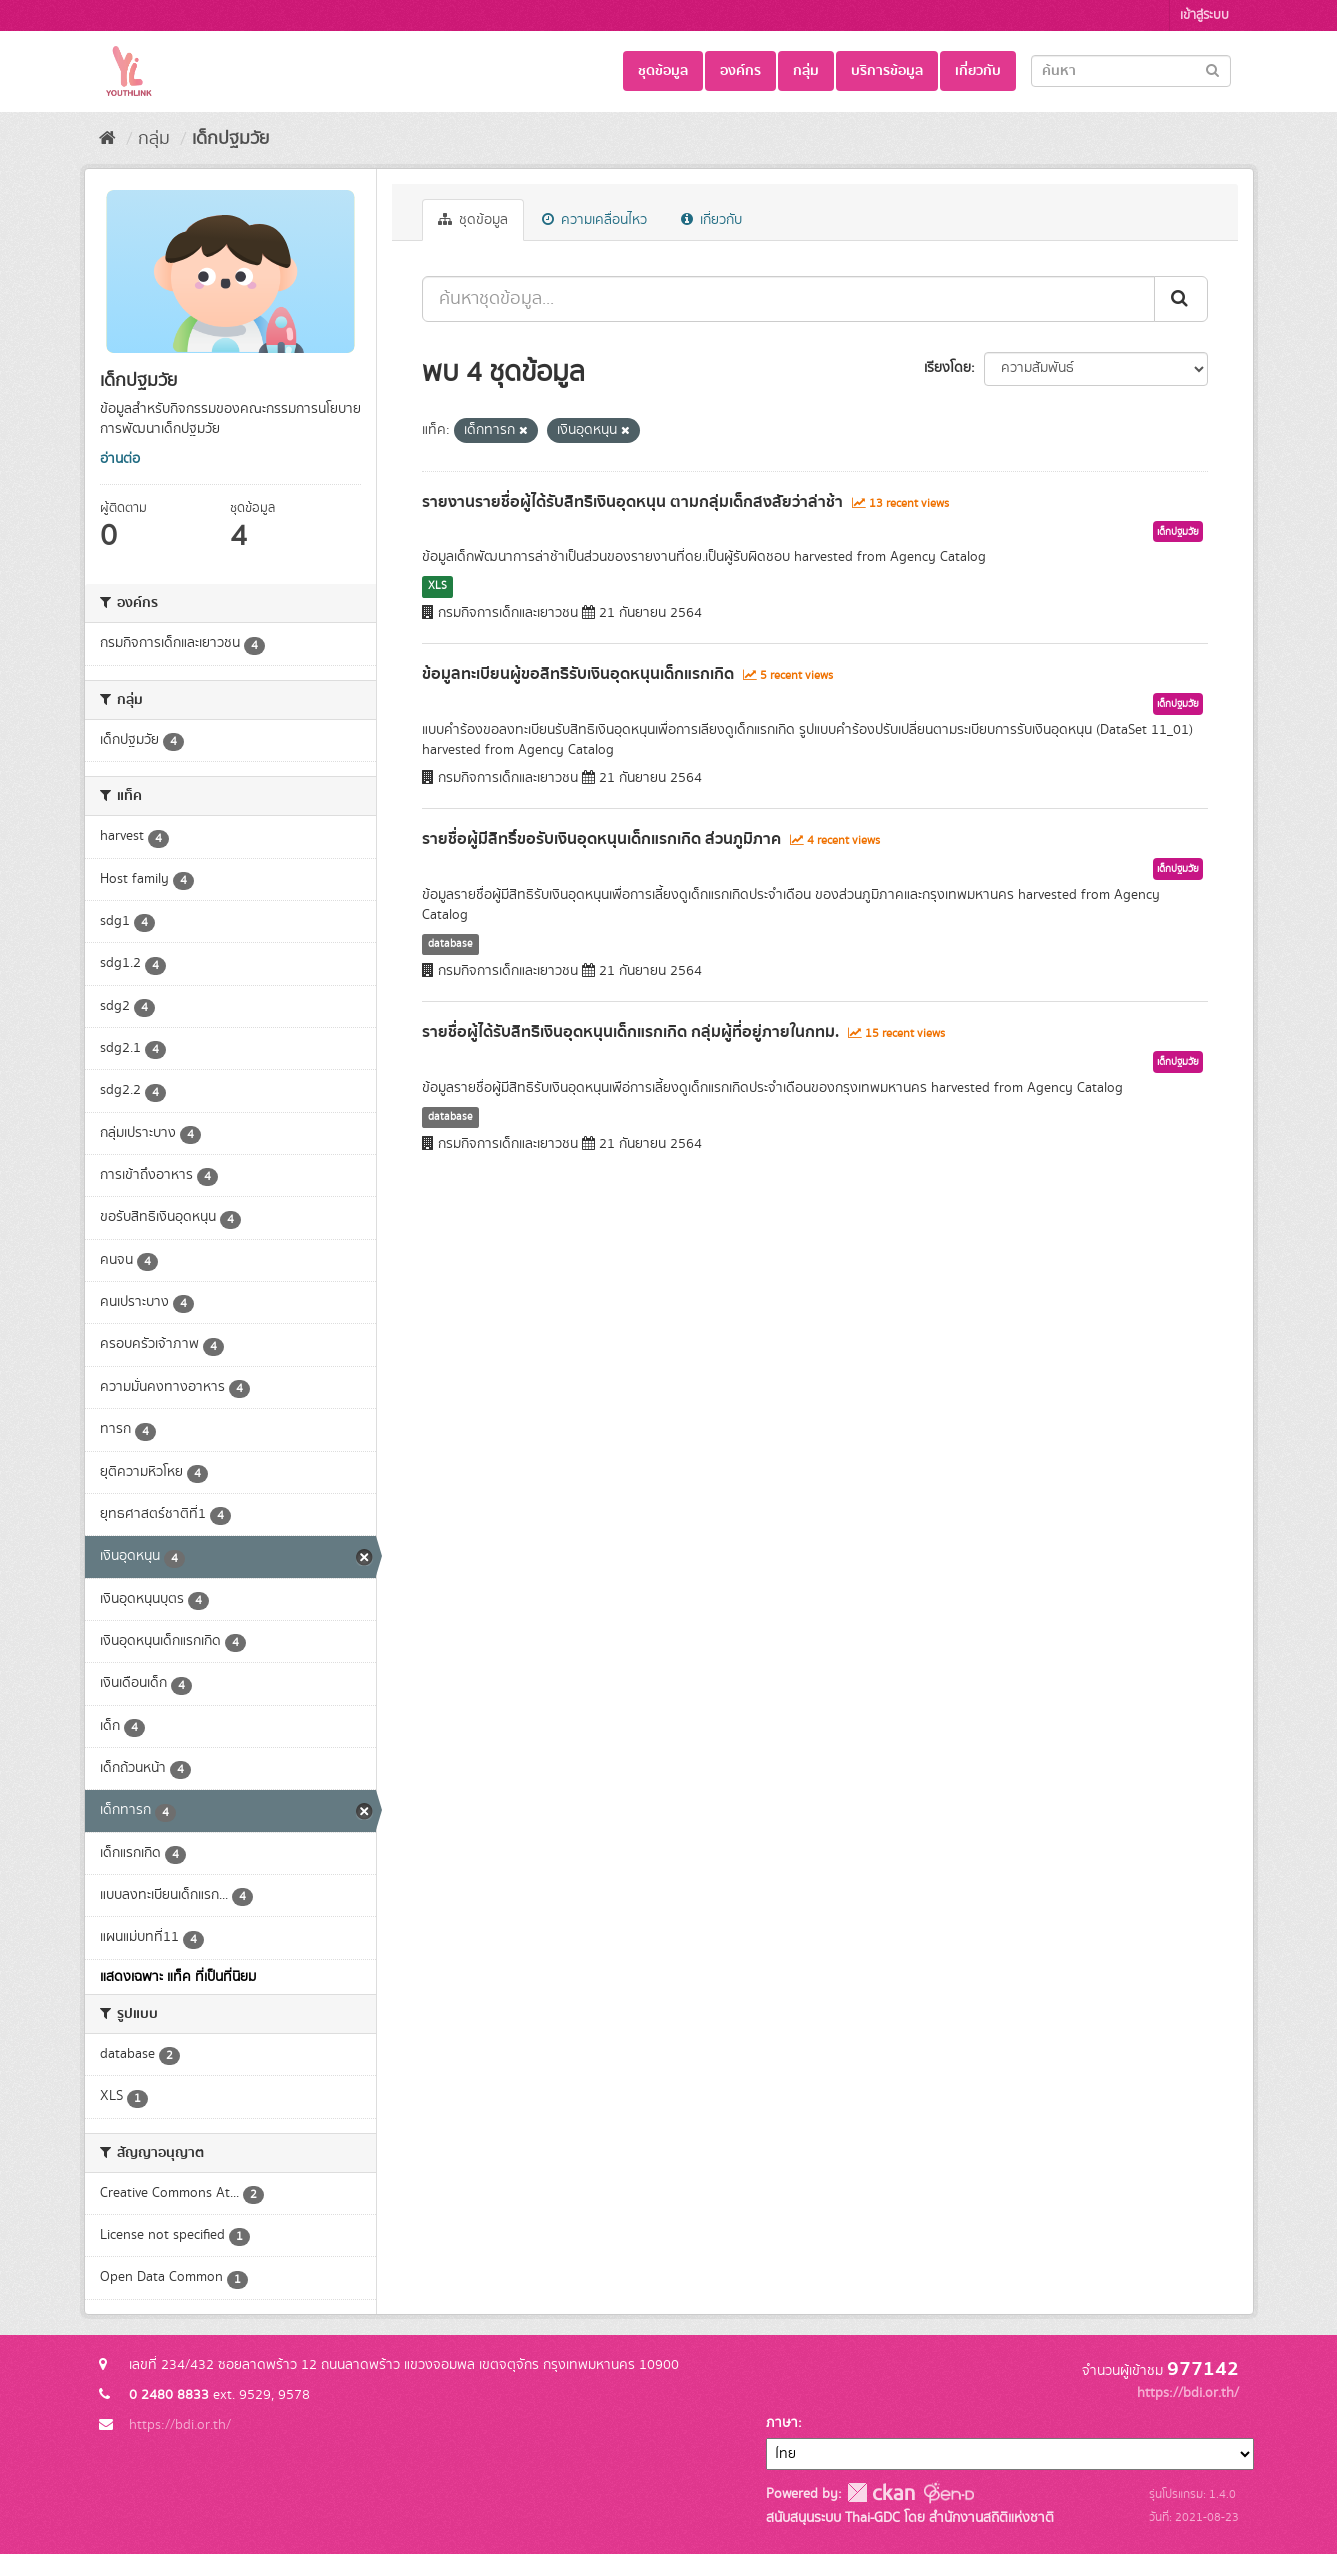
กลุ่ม (806, 71)
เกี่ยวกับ (978, 71)
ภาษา (782, 2423)
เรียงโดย (947, 368)
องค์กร (740, 71)
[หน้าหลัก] (107, 139)
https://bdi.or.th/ (180, 2425)
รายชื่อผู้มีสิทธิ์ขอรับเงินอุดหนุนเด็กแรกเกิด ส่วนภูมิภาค (601, 839)
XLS (437, 586)
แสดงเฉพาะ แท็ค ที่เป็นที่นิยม (178, 1977)
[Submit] (1212, 69)
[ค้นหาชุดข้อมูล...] (788, 299)
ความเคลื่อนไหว (594, 220)
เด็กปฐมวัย (230, 139)
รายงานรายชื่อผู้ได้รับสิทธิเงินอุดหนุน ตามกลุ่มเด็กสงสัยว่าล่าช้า (632, 502)
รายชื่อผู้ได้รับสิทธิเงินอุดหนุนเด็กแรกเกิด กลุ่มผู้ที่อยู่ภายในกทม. (630, 1032)
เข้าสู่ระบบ (1204, 15)
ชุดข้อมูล (663, 71)
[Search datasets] (1131, 71)
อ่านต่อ (120, 459)
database (450, 944)
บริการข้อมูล (887, 71)
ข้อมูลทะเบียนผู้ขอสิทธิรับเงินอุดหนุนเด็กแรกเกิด (578, 674)
